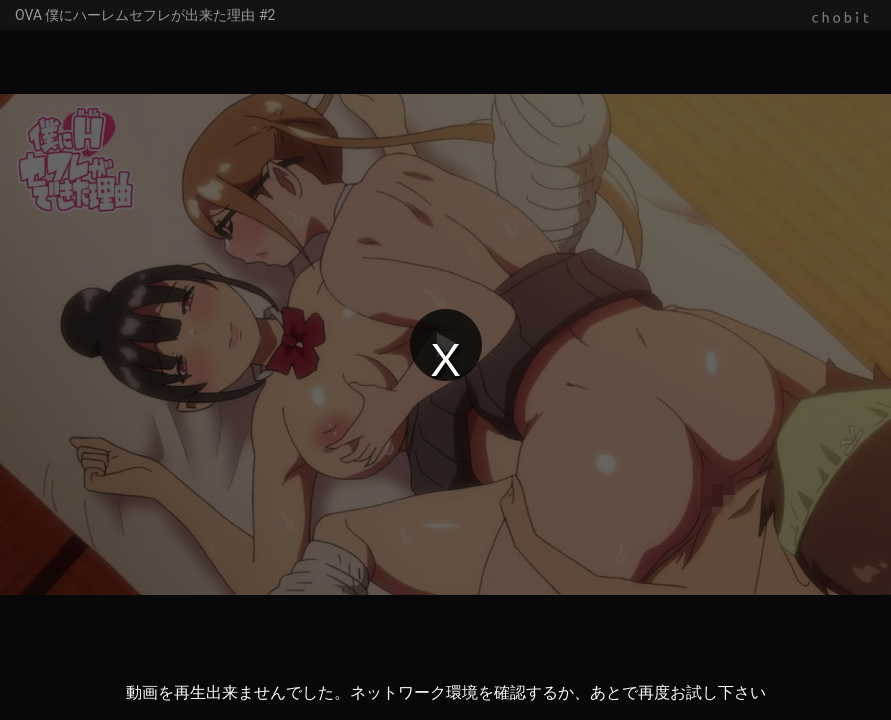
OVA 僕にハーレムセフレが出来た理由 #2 (145, 15)
